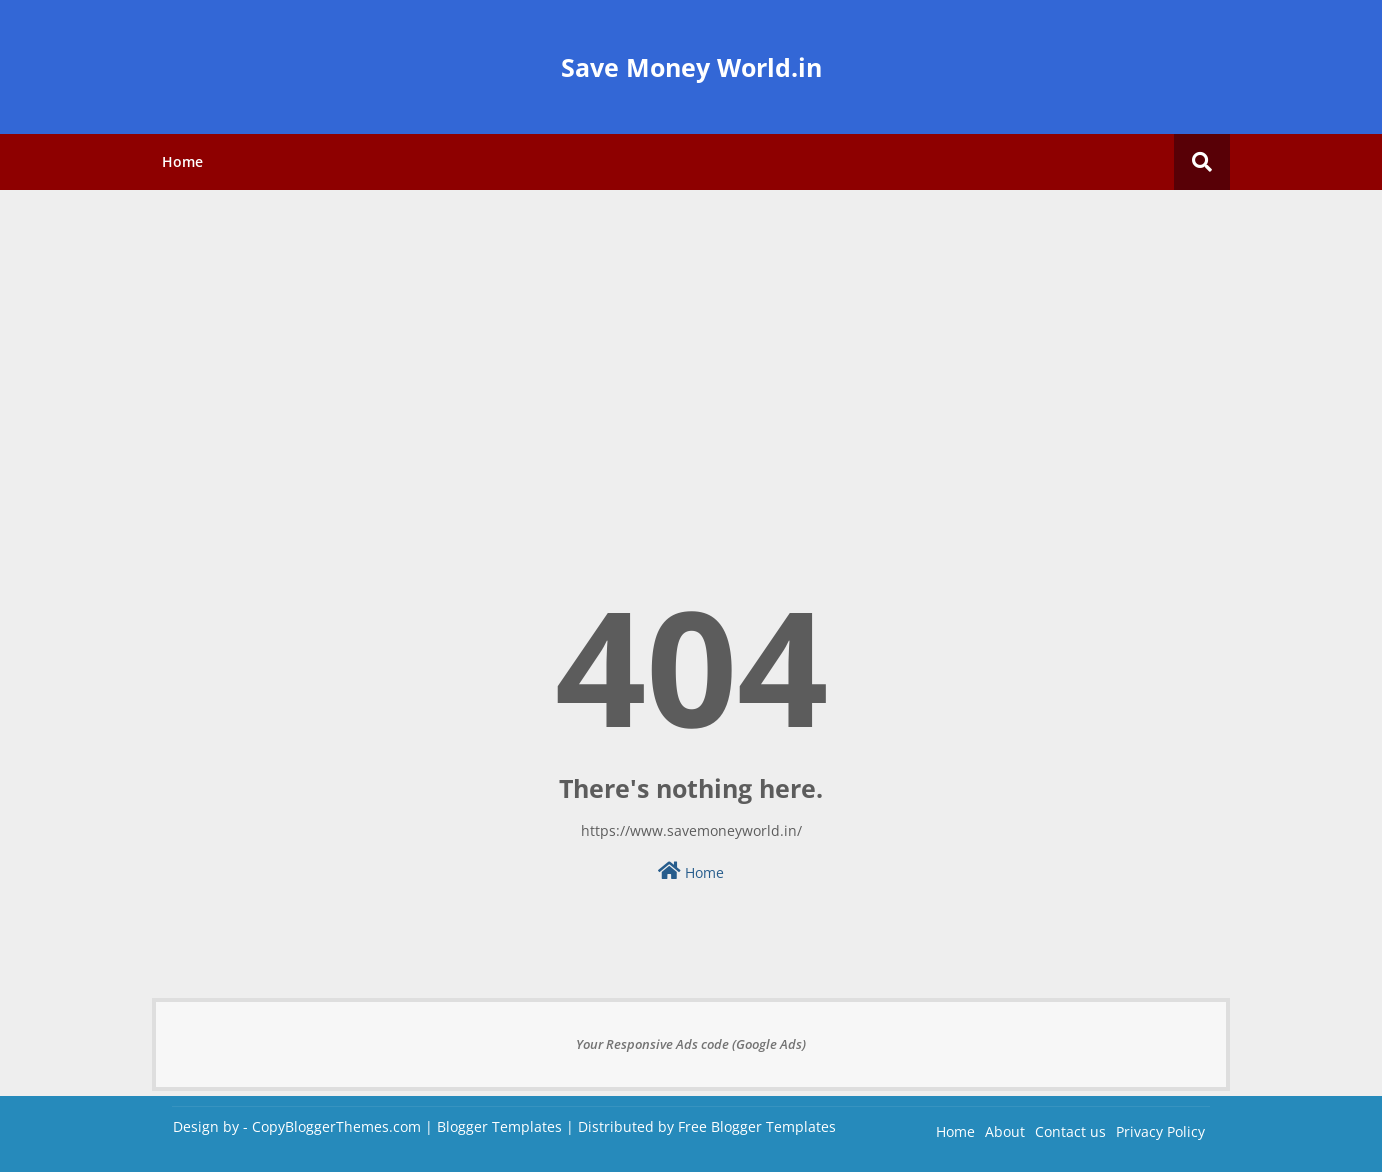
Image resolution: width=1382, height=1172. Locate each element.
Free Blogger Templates (757, 1126)
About (1005, 1131)
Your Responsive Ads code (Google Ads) (691, 1044)
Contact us (1070, 1131)
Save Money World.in (691, 67)
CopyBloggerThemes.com (336, 1126)
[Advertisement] (691, 345)
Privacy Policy (1160, 1131)
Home (182, 161)
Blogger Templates (499, 1126)
